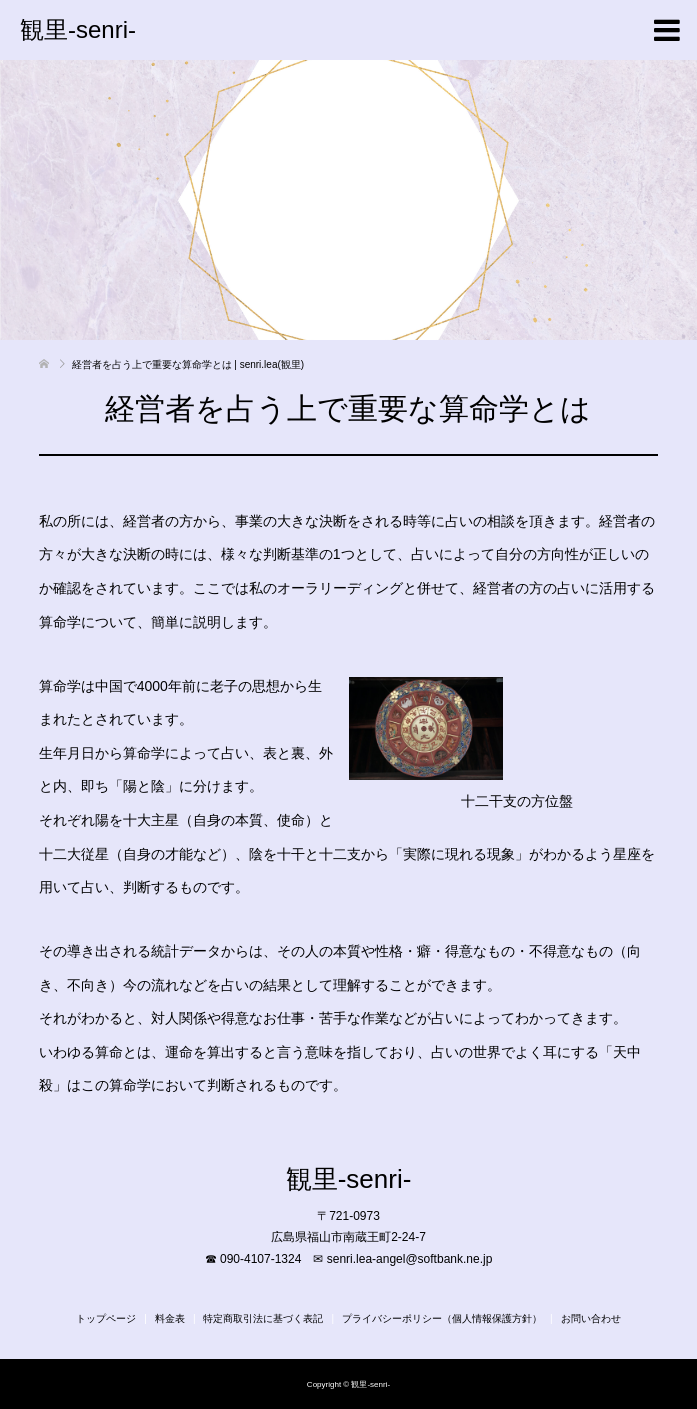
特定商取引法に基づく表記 (263, 1318)
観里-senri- (78, 29)
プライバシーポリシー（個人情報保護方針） (442, 1318)
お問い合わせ (591, 1318)
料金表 (170, 1318)
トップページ (106, 1318)
